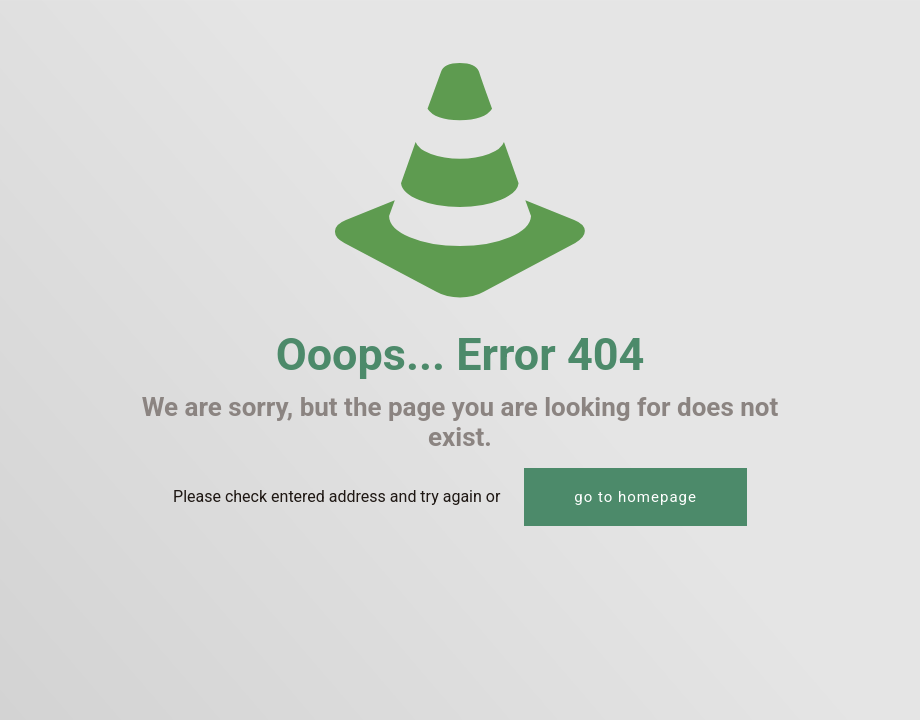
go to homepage (635, 497)
